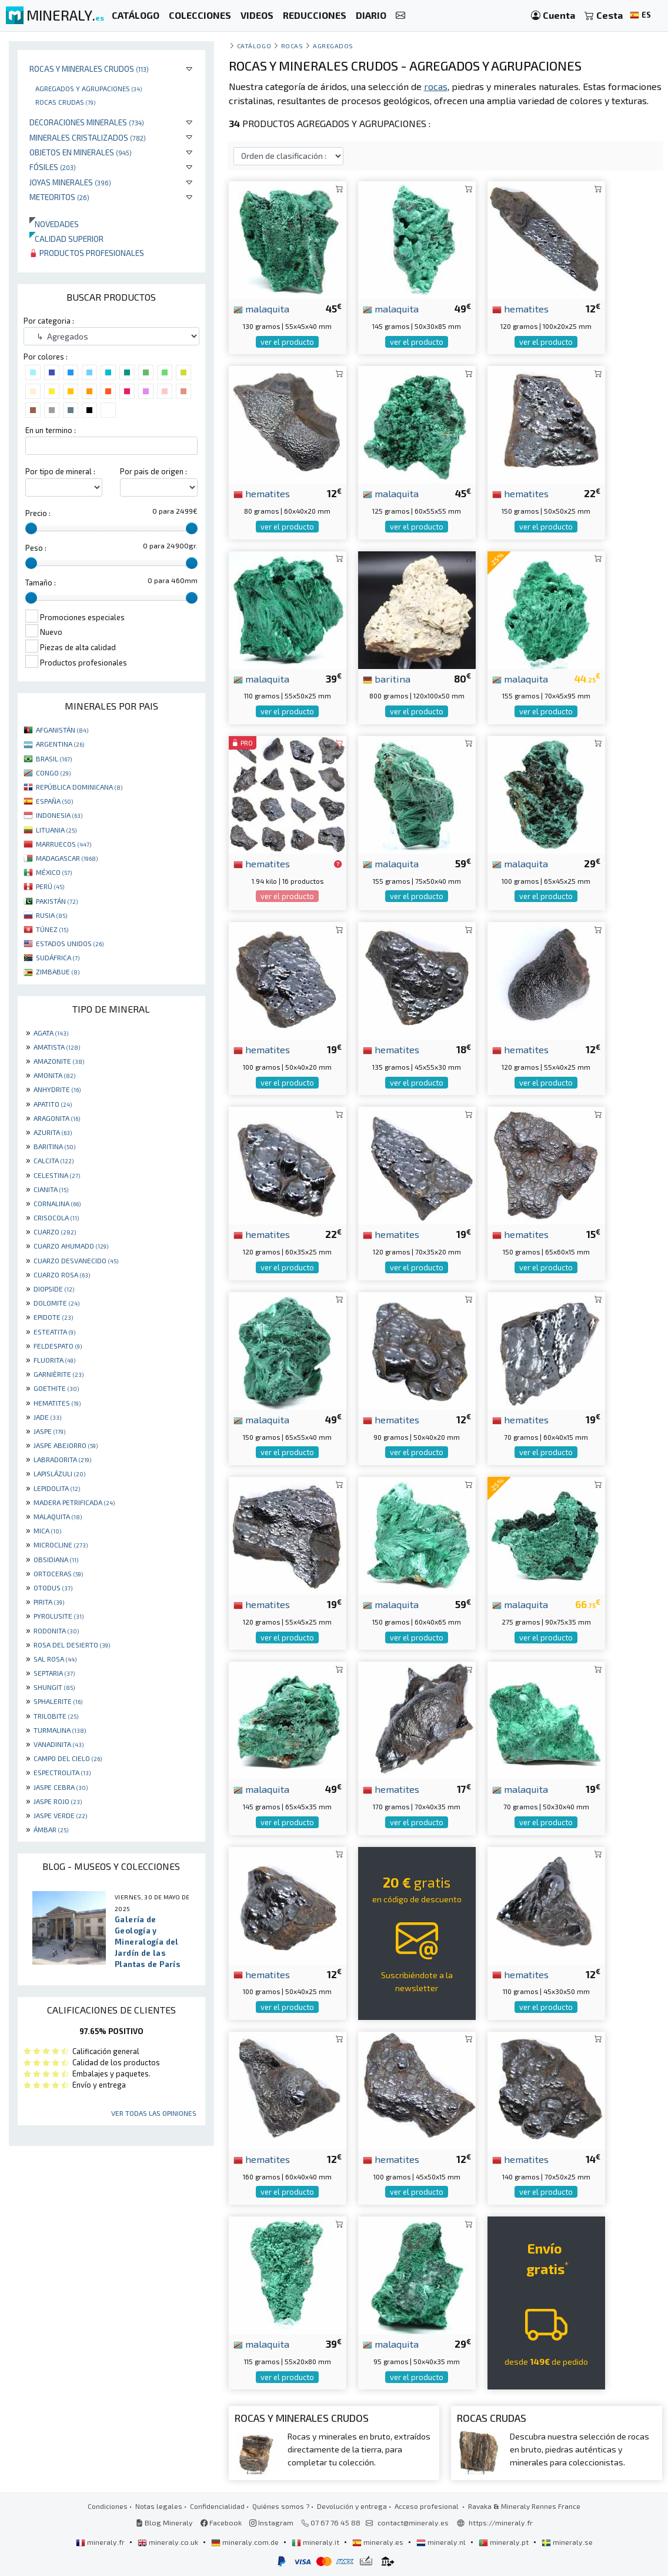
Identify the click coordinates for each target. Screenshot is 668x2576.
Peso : (35, 548)
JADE (47, 1417)
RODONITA (56, 1630)
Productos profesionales (86, 253)
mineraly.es (378, 2542)
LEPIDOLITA (57, 1488)
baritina (386, 678)
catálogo (254, 45)
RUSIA (51, 915)
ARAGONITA (57, 1118)
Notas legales (158, 2506)
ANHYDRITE (57, 1089)
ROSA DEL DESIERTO (72, 1644)
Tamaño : (40, 582)
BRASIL (54, 758)
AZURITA (53, 1132)
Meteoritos (59, 197)
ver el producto (287, 342)
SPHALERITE (58, 1701)
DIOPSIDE (54, 1288)
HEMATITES (57, 1403)
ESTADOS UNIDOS (69, 943)
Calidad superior (66, 239)
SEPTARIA (54, 1673)
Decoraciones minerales (86, 122)
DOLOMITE (56, 1303)
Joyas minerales (70, 182)
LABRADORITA (62, 1459)
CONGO (53, 772)
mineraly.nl (441, 2542)
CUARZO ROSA (62, 1274)
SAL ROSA (55, 1659)
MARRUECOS (63, 844)
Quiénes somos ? (280, 2506)
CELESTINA (57, 1175)
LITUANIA (56, 830)
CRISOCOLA (56, 1217)
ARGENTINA (60, 744)
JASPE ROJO (58, 1801)
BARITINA (54, 1146)
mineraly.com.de (245, 2542)
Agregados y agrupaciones (88, 88)
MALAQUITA (58, 1516)
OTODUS (53, 1587)
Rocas (292, 45)
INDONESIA (59, 815)
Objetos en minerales (80, 152)
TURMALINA (60, 1730)
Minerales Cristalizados (87, 137)
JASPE (49, 1431)
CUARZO (55, 1231)
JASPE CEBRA (61, 1787)
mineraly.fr (101, 2542)
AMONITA (54, 1075)
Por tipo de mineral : (60, 471)
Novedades (54, 224)
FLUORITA (54, 1360)
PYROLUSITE (59, 1616)
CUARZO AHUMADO (71, 1246)
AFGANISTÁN (62, 729)
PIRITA (49, 1601)
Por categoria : (49, 320)
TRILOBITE (56, 1716)
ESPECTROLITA (62, 1772)
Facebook (221, 2522)
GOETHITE (56, 1388)
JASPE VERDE (60, 1815)
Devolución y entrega (352, 2506)
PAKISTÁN (57, 901)
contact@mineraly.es (413, 2522)
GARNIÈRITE (59, 1374)
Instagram (271, 2522)
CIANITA (51, 1189)
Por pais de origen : (153, 471)
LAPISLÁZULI (59, 1473)
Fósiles (52, 167)
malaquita (261, 308)
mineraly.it (316, 2542)
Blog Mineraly (164, 2522)
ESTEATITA (54, 1331)
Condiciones (108, 2506)
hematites (520, 308)
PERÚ (50, 886)
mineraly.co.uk (169, 2542)
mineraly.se (567, 2542)
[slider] (31, 528)
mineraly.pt (504, 2542)
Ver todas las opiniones (153, 2113)
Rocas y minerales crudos (89, 69)
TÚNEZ (52, 929)
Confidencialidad (217, 2506)
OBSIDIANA (56, 1559)
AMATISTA (57, 1047)
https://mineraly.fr (501, 2522)
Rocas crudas (65, 102)
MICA (47, 1530)
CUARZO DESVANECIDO (76, 1260)
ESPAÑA (54, 801)
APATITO (53, 1104)
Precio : (38, 513)
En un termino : (50, 430)
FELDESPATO (58, 1346)
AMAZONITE (59, 1061)
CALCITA (54, 1160)
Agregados (333, 45)
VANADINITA (59, 1744)
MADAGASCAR (67, 858)
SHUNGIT (54, 1687)
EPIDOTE (53, 1317)
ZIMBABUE (57, 971)
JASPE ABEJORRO (66, 1445)
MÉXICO (54, 872)
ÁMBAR (51, 1829)
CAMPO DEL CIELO (68, 1758)
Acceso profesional (427, 2506)
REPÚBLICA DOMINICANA (79, 787)
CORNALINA (57, 1203)
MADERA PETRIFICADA (74, 1502)
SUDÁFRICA (57, 957)
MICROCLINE (61, 1544)
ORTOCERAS (58, 1573)
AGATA (51, 1033)
